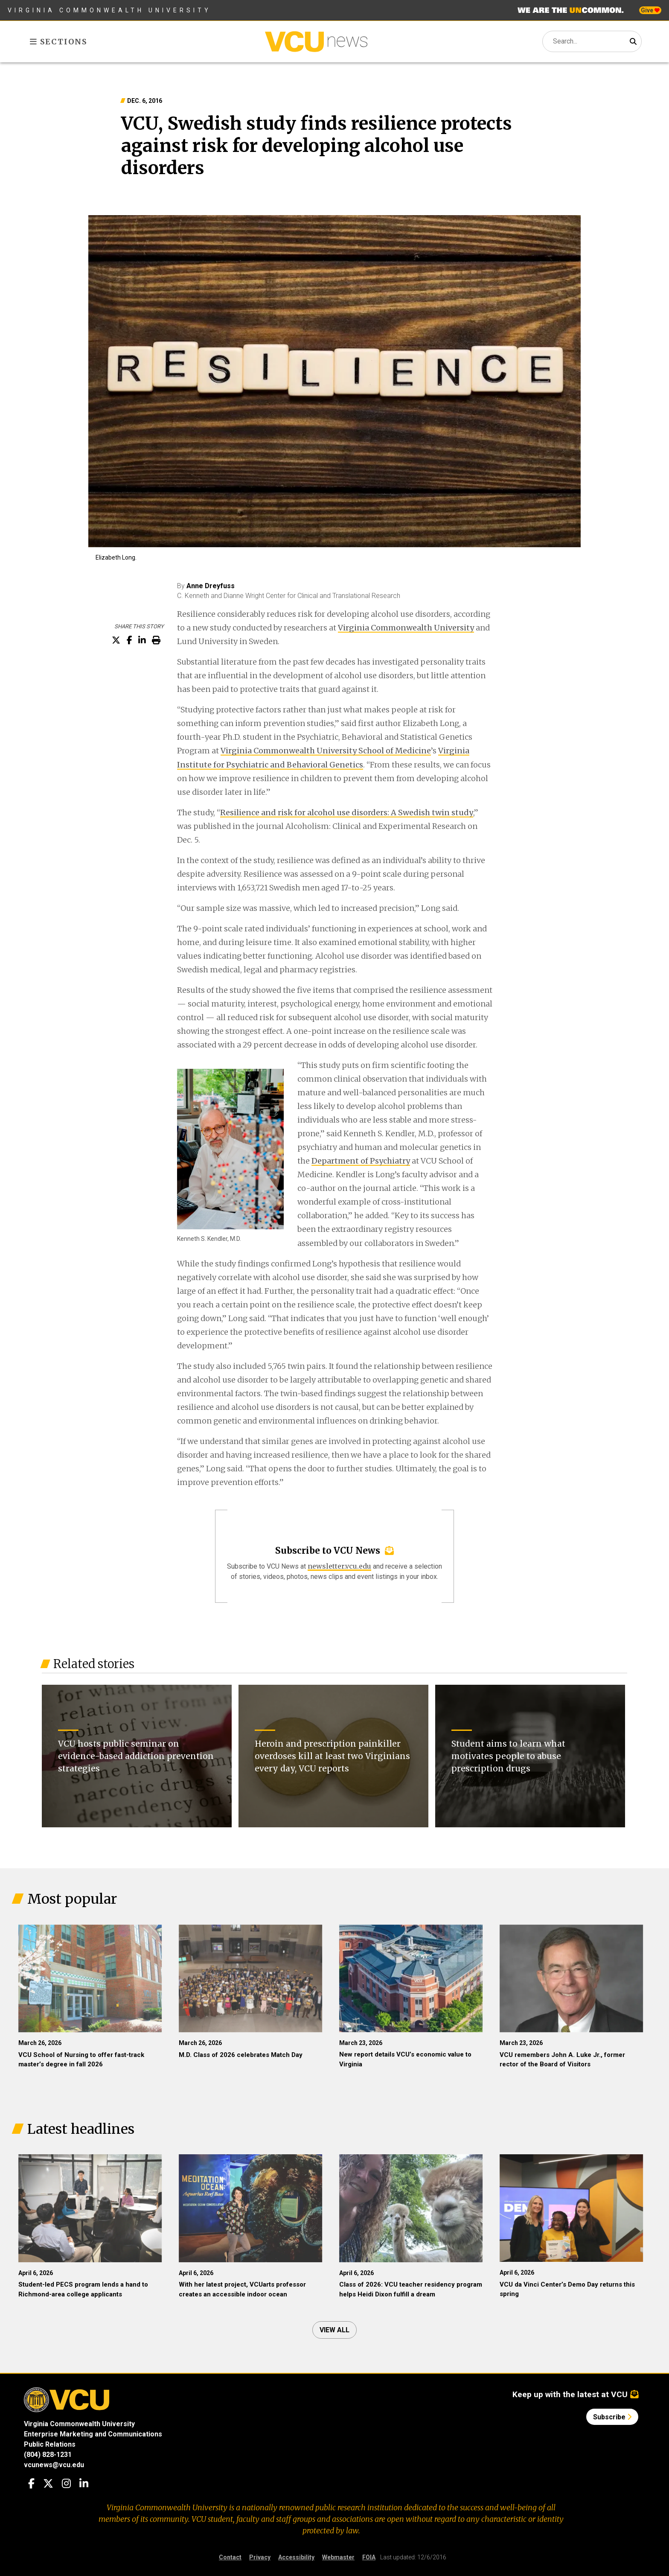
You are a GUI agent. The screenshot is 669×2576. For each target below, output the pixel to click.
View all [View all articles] (334, 2330)
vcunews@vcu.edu (54, 2465)
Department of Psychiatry (360, 1161)
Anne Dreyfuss (210, 586)
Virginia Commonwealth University (109, 10)
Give (650, 10)
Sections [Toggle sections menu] (58, 42)
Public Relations (50, 2444)
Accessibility (296, 2557)
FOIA (368, 2557)
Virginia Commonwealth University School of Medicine (326, 751)
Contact (230, 2557)
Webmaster (338, 2557)
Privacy (260, 2557)
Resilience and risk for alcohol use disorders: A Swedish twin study (346, 812)
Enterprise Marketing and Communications (93, 2434)
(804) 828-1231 (48, 2455)
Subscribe (612, 2417)
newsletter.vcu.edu (339, 1566)
